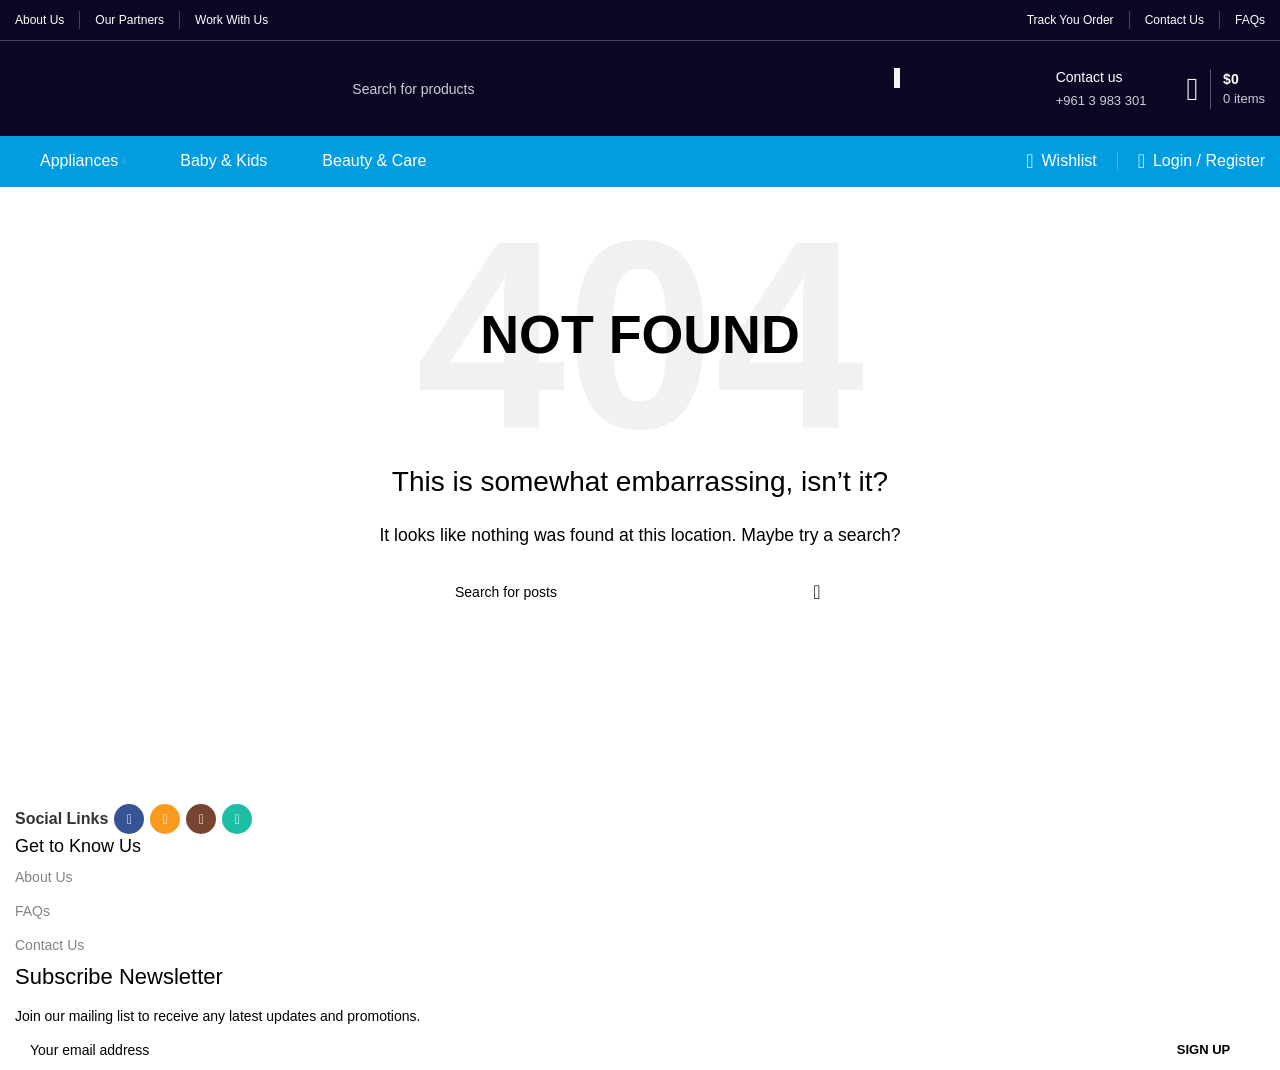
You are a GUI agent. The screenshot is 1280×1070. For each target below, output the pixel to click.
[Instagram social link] (201, 819)
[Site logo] (116, 87)
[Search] (615, 89)
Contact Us (49, 945)
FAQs (32, 911)
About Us (44, 877)
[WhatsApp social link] (237, 819)
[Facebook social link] (129, 819)
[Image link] (271, 761)
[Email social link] (165, 819)
